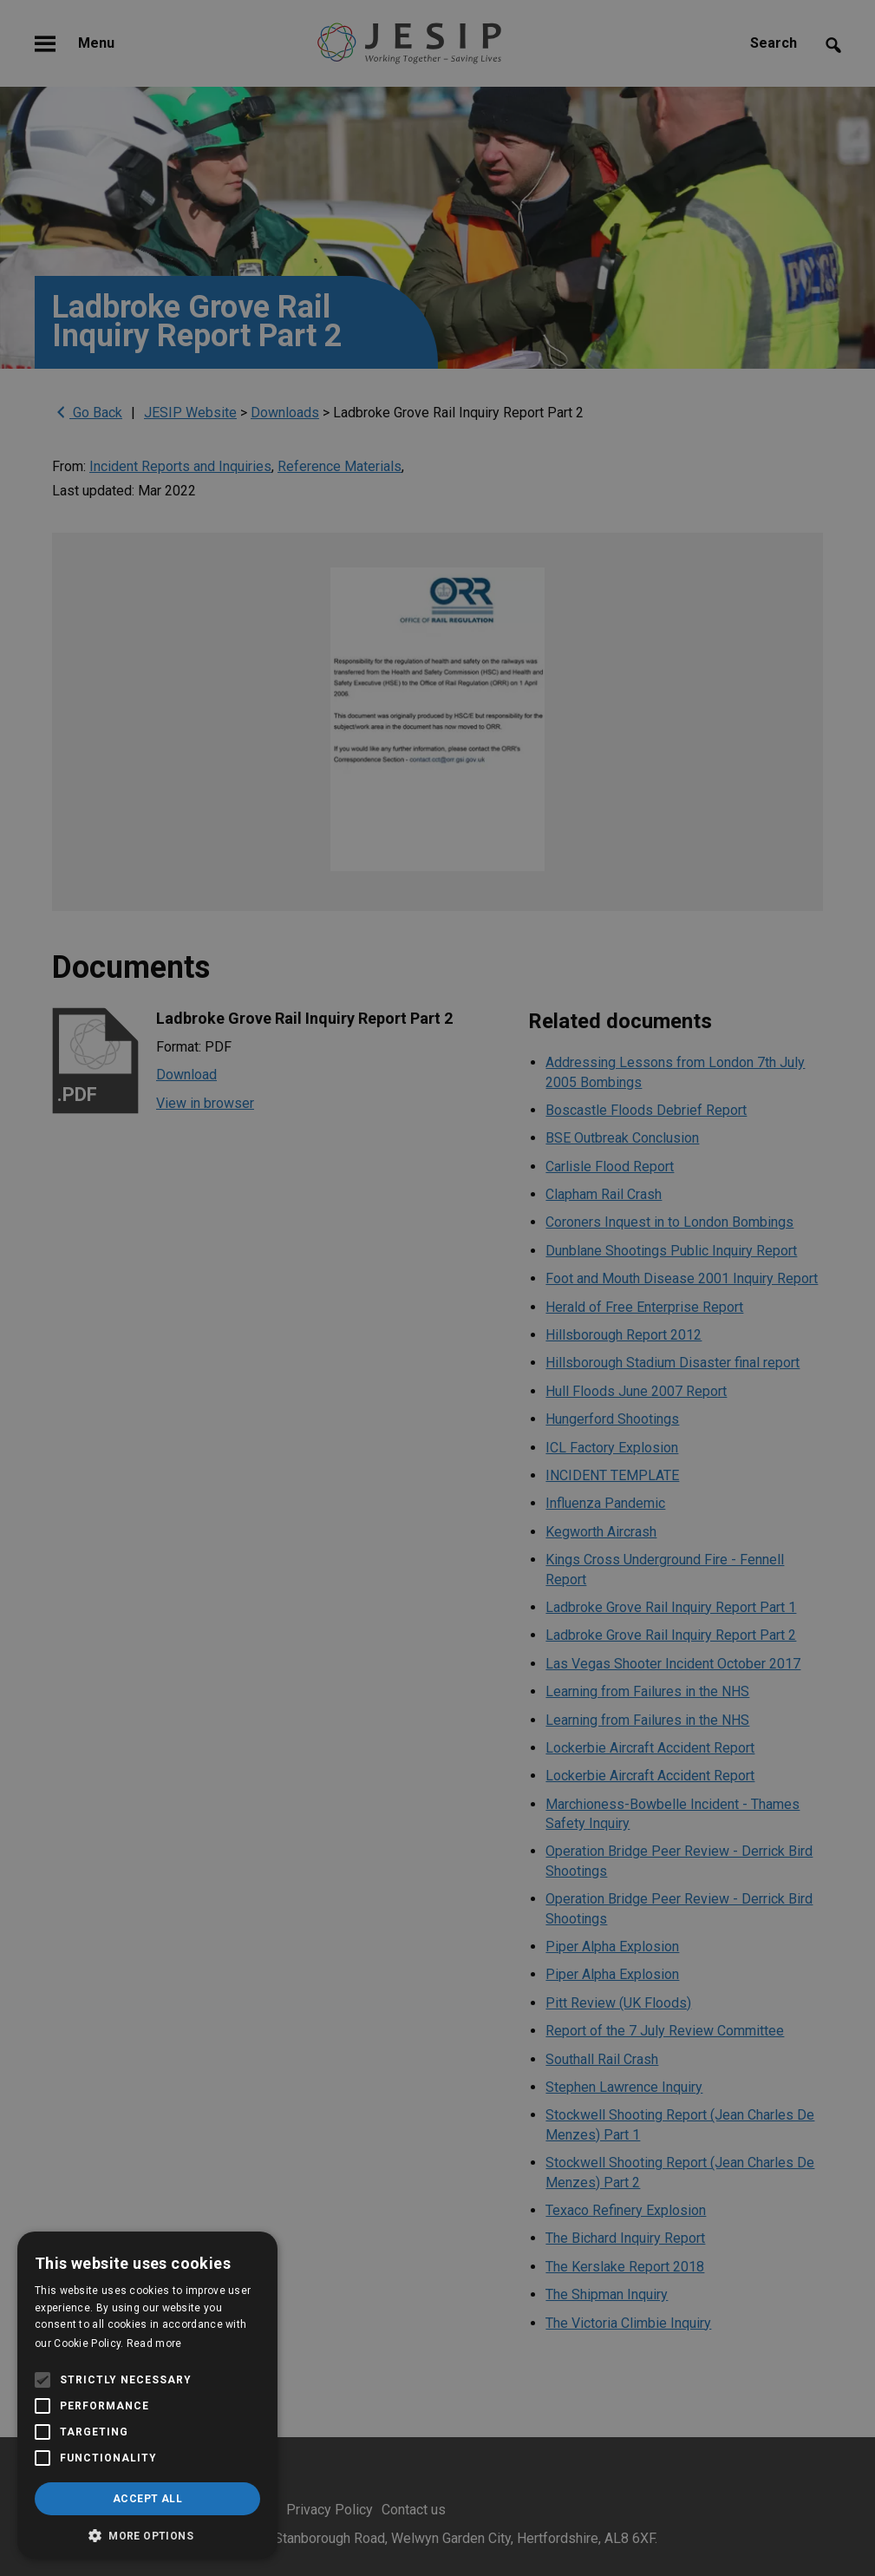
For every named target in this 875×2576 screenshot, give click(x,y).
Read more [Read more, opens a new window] (154, 2343)
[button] (147, 2534)
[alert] (437, 1288)
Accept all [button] (147, 2499)
